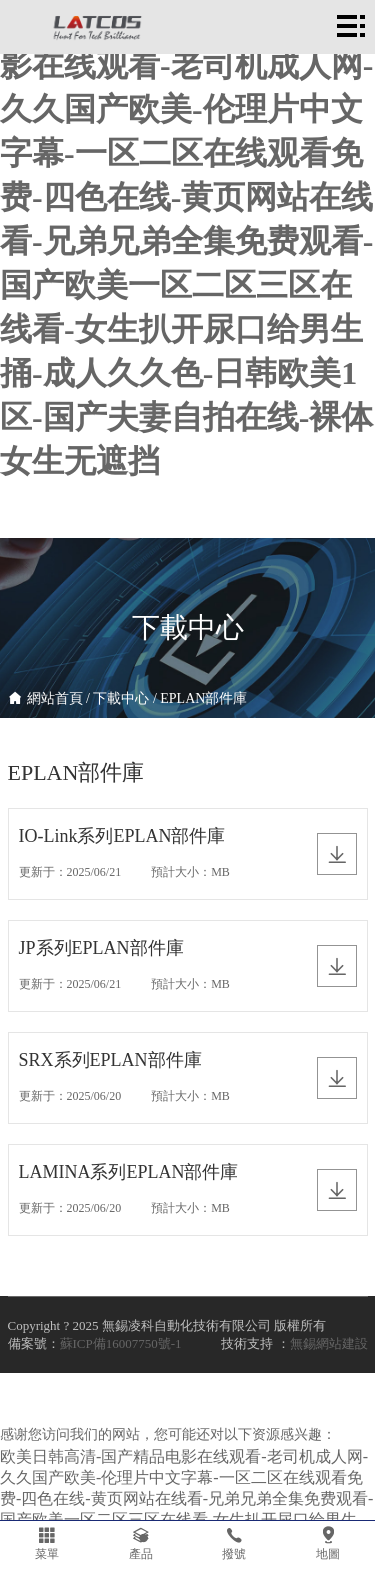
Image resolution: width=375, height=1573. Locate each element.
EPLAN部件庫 (203, 698)
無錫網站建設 (329, 1343)
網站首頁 (55, 698)
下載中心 (121, 698)
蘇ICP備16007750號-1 (121, 1343)
